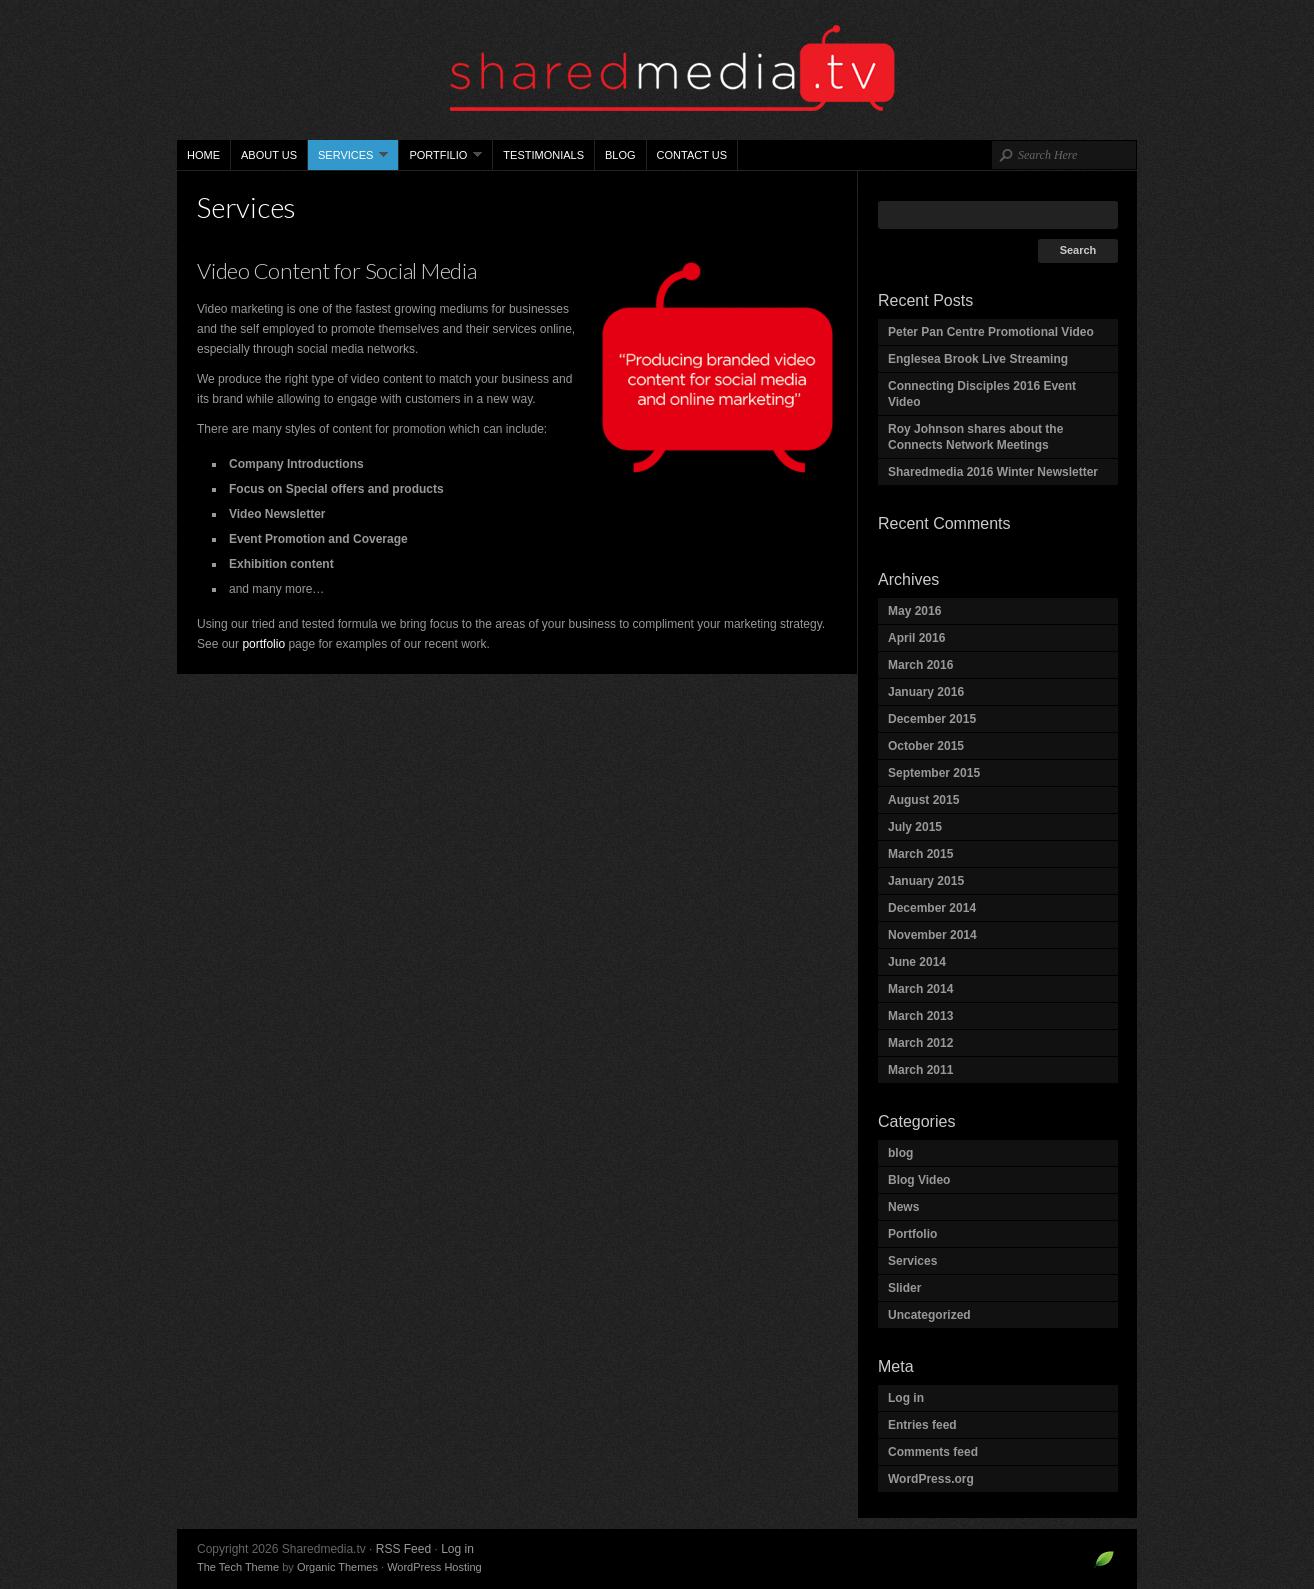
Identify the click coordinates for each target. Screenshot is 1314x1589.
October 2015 (926, 746)
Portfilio (440, 159)
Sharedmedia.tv (657, 70)
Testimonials (543, 155)
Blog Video (919, 1180)
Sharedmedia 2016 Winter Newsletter (993, 472)
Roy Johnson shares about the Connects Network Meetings (975, 437)
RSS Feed (403, 1549)
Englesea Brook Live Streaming (978, 359)
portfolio (263, 644)
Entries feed (922, 1425)
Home (203, 155)
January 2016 (926, 692)
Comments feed (933, 1452)
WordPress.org (931, 1479)
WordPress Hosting (434, 1567)
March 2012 (920, 1043)
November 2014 (932, 935)
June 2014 (917, 962)
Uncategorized (929, 1315)
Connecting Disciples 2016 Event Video (982, 394)
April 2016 (916, 638)
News (903, 1207)
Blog (620, 155)
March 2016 (920, 665)
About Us (269, 155)
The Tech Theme (238, 1567)
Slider (904, 1288)
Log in (906, 1398)
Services (348, 159)
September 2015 (934, 773)
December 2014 (932, 908)
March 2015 (920, 854)
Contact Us (692, 155)
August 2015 (923, 800)
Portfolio (912, 1234)
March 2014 (920, 989)
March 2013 (920, 1016)
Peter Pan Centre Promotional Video (991, 332)
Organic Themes (337, 1567)
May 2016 (914, 611)
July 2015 (915, 827)
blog (900, 1153)
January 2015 (926, 881)
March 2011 (920, 1070)
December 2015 (932, 719)
